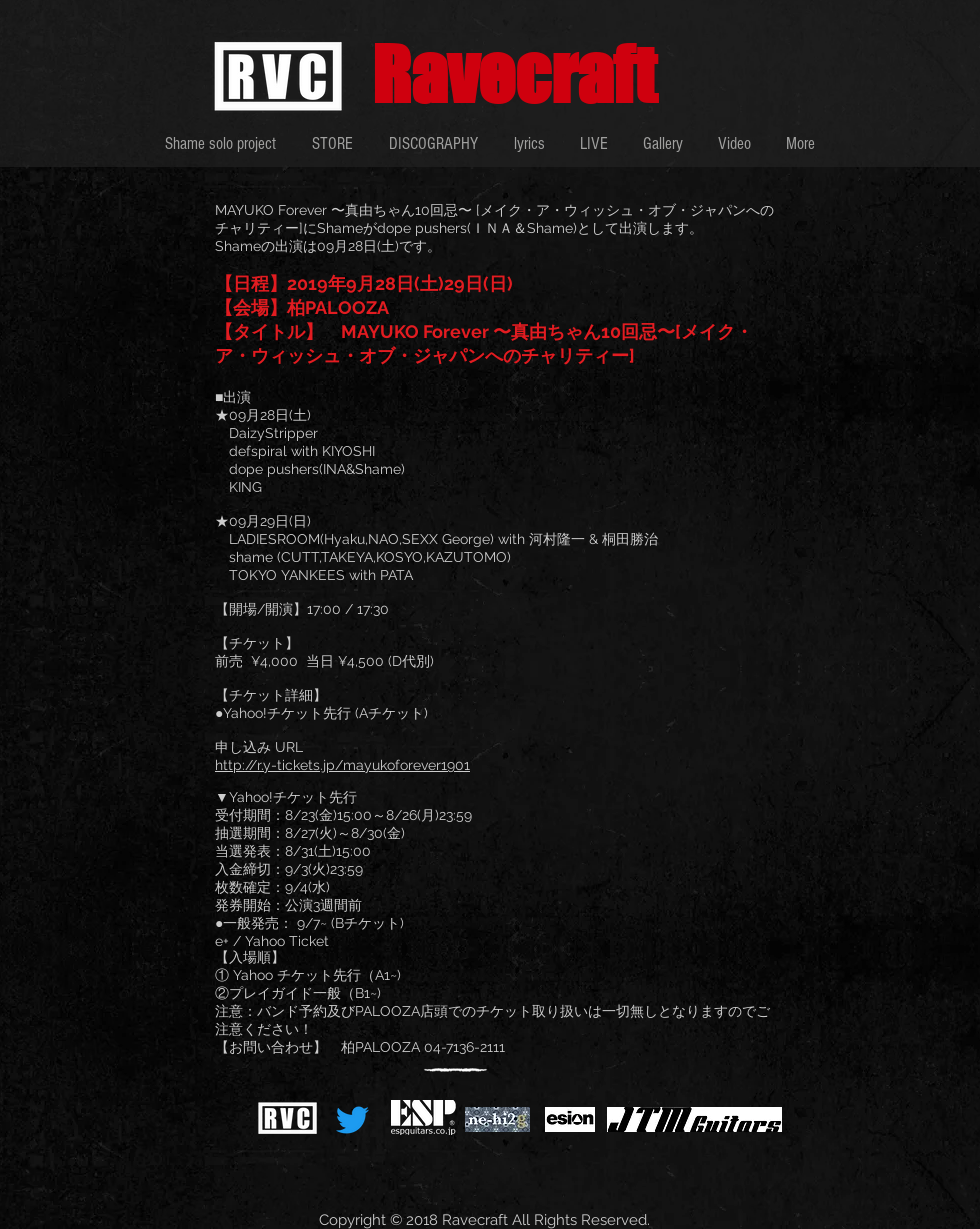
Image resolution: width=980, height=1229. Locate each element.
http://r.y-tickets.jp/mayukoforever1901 (342, 765)
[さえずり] (352, 1119)
